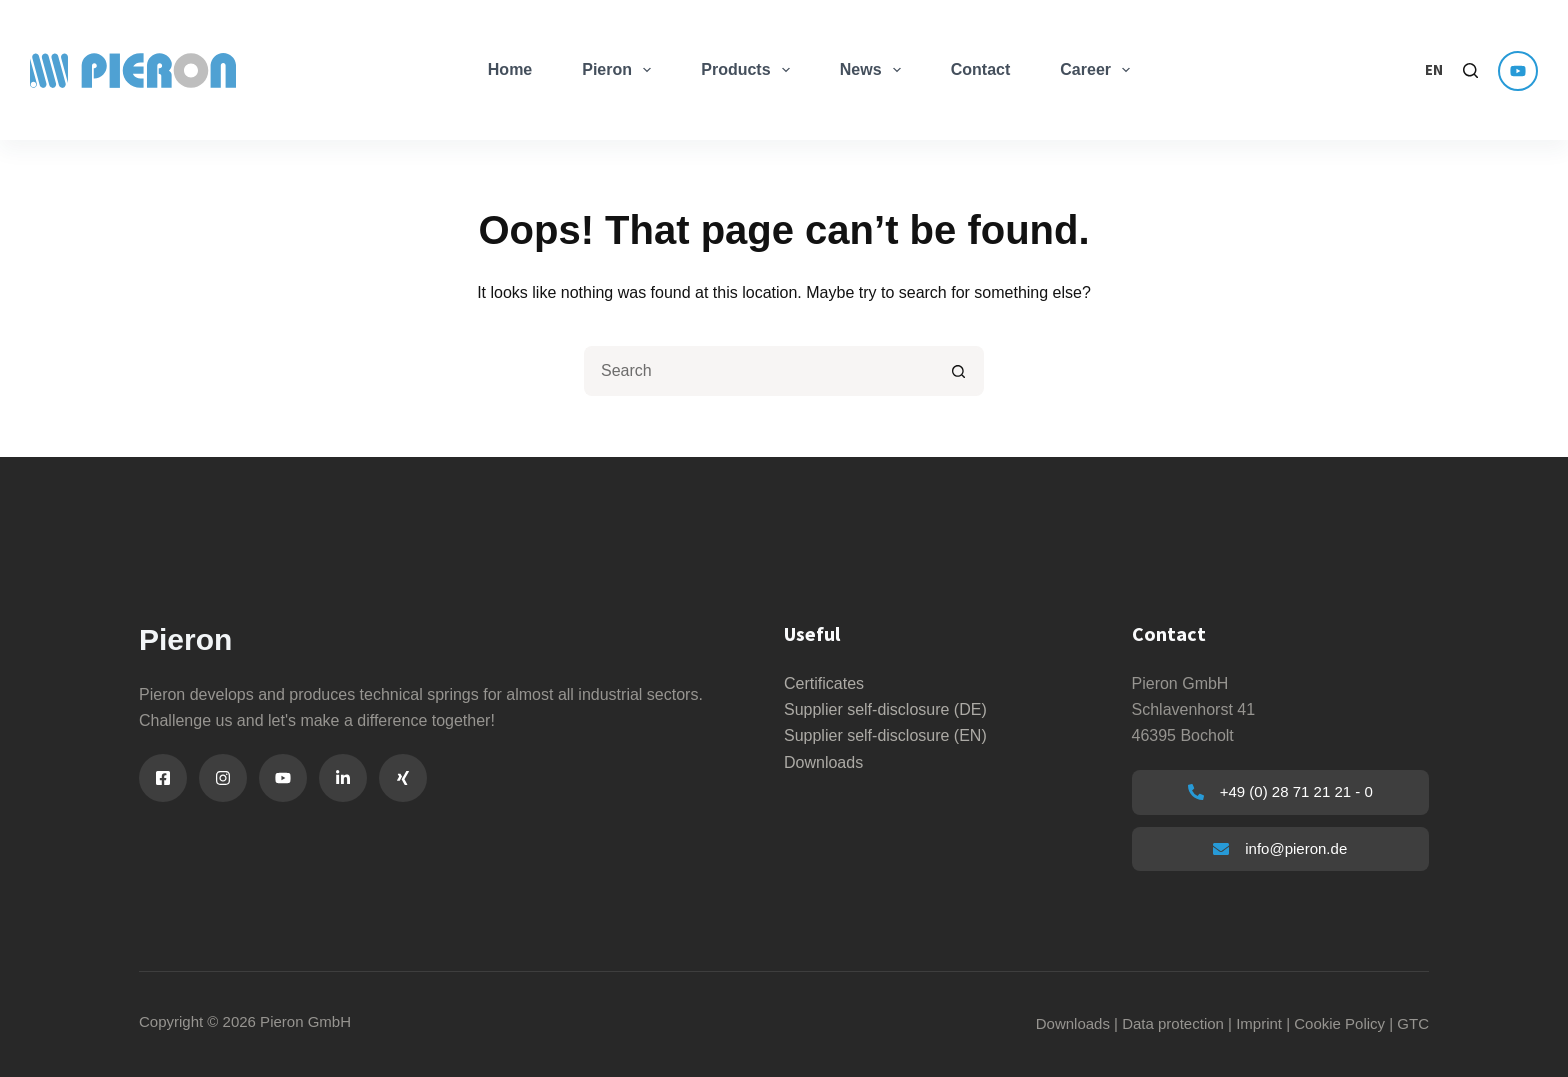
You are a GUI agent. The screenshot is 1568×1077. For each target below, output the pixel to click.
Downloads (823, 762)
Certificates (824, 683)
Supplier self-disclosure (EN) (885, 735)
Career (1099, 70)
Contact (981, 69)
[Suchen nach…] (759, 371)
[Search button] (959, 371)
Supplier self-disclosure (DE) (885, 709)
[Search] (1470, 70)
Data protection (1173, 1023)
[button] (1434, 70)
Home (510, 69)
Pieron (620, 70)
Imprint (1259, 1023)
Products (749, 70)
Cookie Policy (1339, 1023)
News (874, 70)
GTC (1413, 1023)
